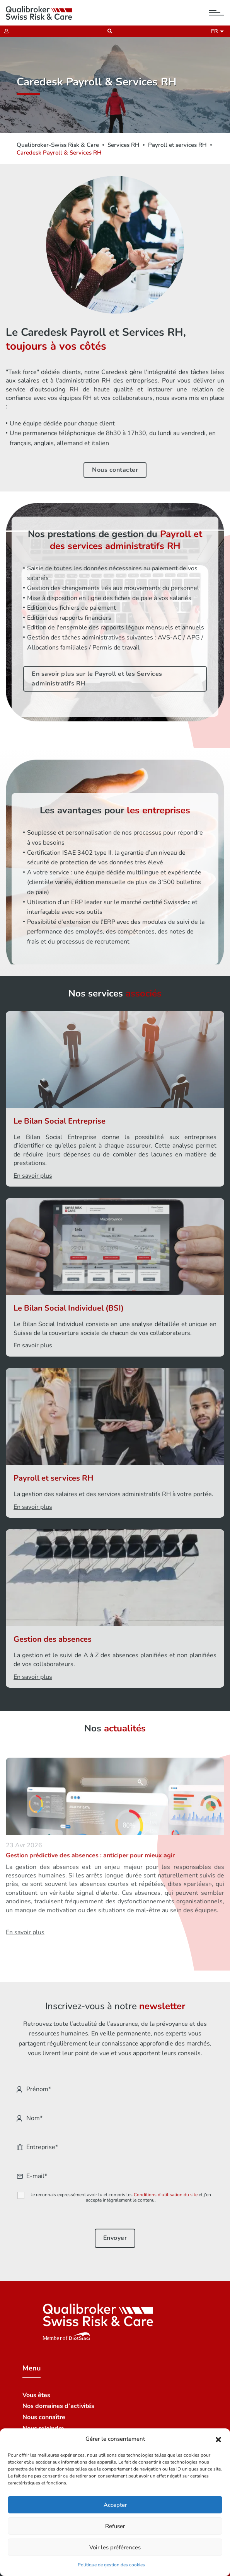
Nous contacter (115, 470)
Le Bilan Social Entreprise (60, 1121)
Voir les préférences (115, 2547)
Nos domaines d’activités (58, 2406)
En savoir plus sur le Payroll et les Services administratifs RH (97, 679)
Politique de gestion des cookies (111, 2565)
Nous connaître (43, 2417)
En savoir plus (33, 1176)
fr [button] (215, 31)
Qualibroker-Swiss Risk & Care (58, 145)
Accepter (115, 2505)
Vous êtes (36, 2395)
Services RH (123, 145)
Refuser (115, 2526)
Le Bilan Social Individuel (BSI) (69, 1308)
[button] (218, 2439)
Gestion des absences (53, 1639)
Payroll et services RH (177, 145)
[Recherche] (107, 31)
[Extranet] (4, 31)
